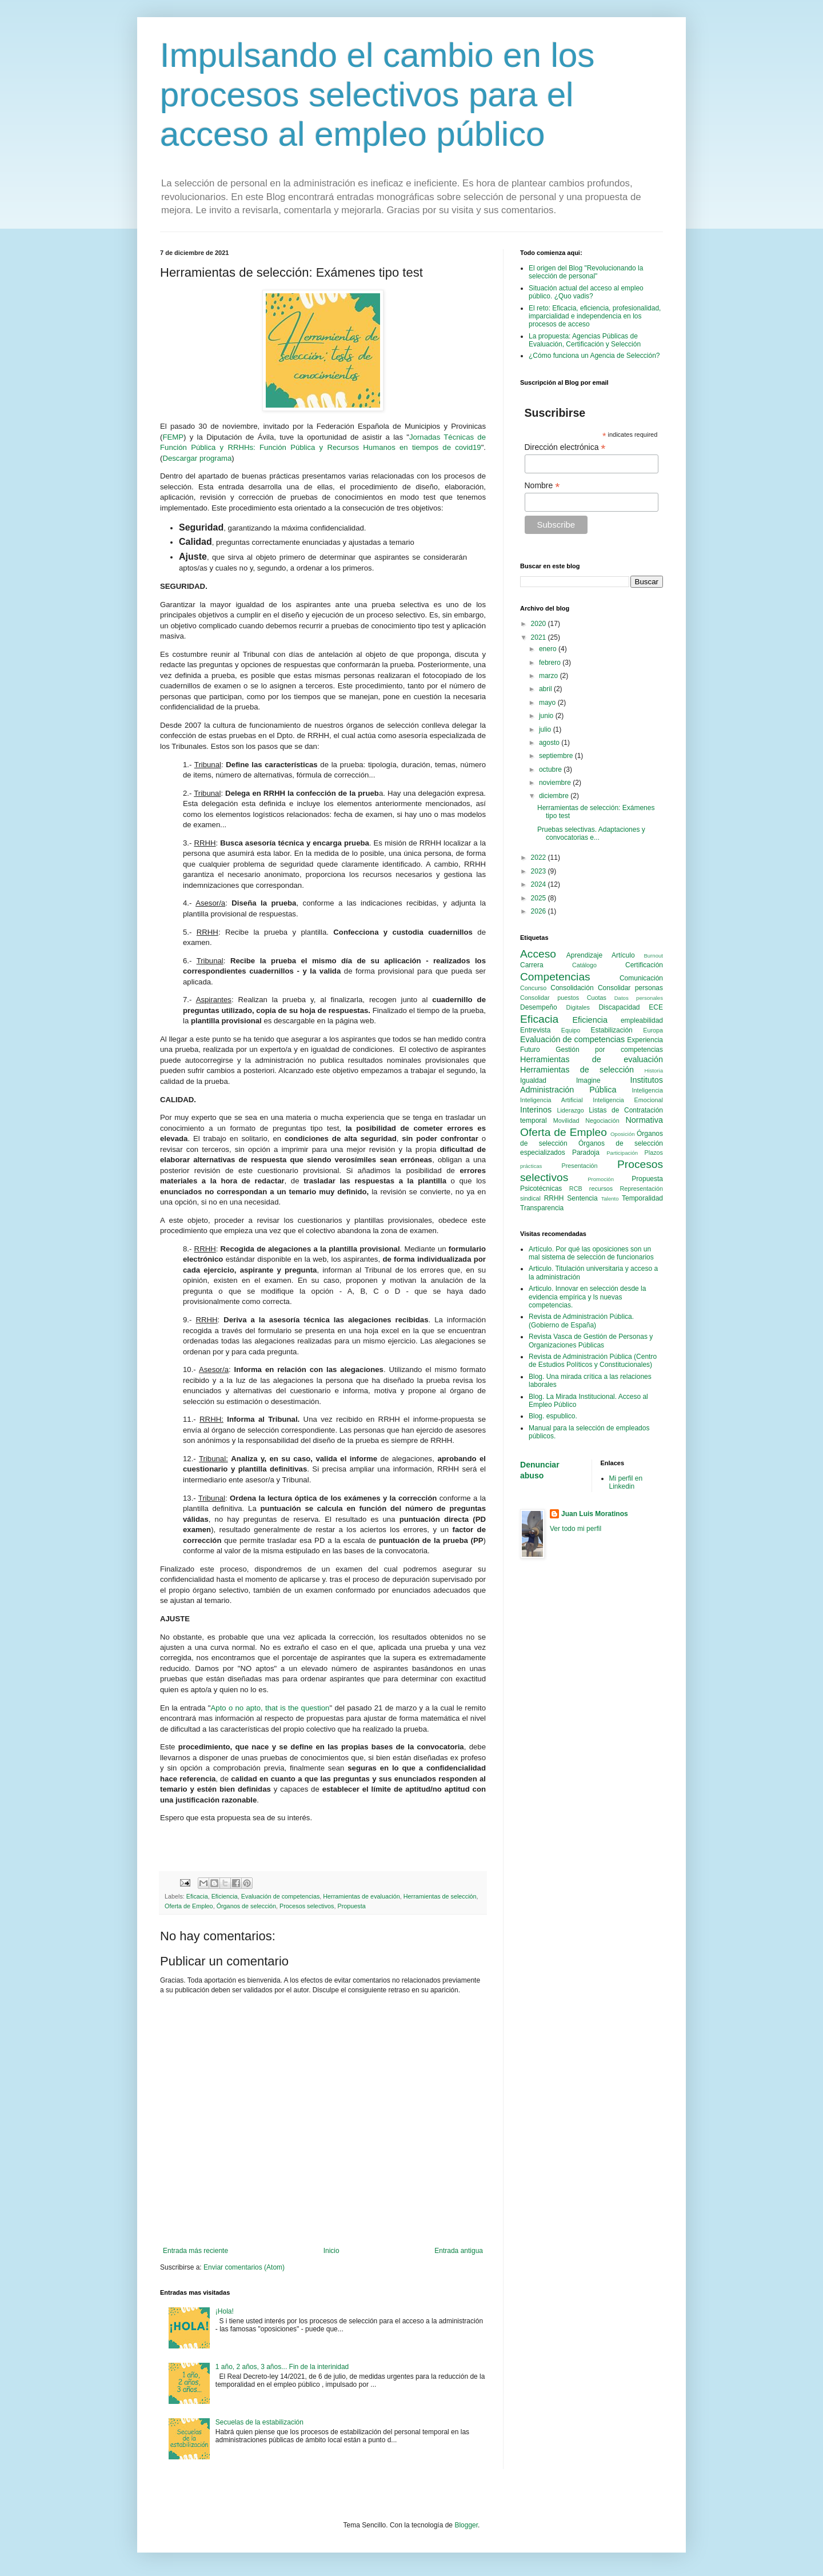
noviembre (556, 783)
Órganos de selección (246, 1906)
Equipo (571, 1030)
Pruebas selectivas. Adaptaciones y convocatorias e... (591, 834)
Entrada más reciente (195, 2251)
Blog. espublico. (553, 1416)
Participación (622, 1153)
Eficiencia (224, 1896)
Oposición (622, 1134)
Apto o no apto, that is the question (270, 1708)
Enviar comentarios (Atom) (244, 2267)
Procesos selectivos (306, 1906)
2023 (539, 871)
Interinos (536, 1109)
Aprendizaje (584, 955)
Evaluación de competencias (280, 1896)
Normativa (644, 1119)
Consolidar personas (630, 988)
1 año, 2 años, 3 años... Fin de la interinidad (282, 2367)
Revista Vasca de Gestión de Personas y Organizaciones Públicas (591, 1341)
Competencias (555, 977)
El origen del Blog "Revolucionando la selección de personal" (586, 272)
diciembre (554, 796)
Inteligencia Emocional (628, 1099)
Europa (653, 1030)
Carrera (532, 965)
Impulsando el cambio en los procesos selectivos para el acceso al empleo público (377, 94)
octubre (551, 769)
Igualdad (533, 1080)
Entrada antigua (458, 2251)
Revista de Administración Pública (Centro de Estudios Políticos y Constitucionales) (593, 1361)
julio (546, 729)
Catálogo (584, 965)
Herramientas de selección (440, 1896)
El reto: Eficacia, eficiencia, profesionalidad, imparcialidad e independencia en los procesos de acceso (595, 316)
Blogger (466, 2525)
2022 (539, 858)
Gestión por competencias (609, 1050)
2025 (539, 898)
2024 (539, 884)
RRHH (554, 1198)
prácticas (531, 1166)
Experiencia (645, 1040)
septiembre (557, 756)
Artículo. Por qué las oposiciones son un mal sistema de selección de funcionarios (591, 1253)
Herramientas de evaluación (361, 1896)
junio (547, 716)
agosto (550, 743)
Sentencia (582, 1198)
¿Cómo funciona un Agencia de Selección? (594, 356)
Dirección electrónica (565, 447)
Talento (610, 1198)
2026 (539, 911)
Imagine (588, 1080)
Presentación (580, 1165)
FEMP (172, 437)
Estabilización (611, 1030)
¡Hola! (224, 2311)
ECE (656, 1007)
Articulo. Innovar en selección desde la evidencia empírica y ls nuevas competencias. (587, 1297)
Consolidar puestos (549, 997)
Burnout (653, 955)
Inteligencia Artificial (551, 1099)
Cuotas (596, 997)
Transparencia (542, 1208)
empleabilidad (642, 1020)
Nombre (542, 485)
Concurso (533, 987)
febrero (550, 663)
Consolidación (571, 988)
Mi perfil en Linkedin (626, 1482)
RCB (575, 1188)
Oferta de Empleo (189, 1906)
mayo (548, 703)
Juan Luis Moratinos (594, 1514)
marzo (549, 676)
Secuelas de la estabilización (259, 2422)
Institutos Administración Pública (591, 1085)
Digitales (578, 1007)
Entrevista (535, 1030)
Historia (653, 1070)
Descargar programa (196, 458)
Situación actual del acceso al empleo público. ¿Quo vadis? (586, 292)
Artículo (623, 955)
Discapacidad (619, 1007)
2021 (539, 637)
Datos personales (638, 998)
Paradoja (586, 1153)
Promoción (601, 1179)
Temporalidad (642, 1198)
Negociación (602, 1120)
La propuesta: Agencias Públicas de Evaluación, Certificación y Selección (585, 340)
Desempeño (538, 1007)
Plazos (654, 1152)
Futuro (530, 1050)
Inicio (331, 2251)
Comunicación (641, 978)
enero (548, 649)
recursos (601, 1188)
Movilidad (566, 1120)
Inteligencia (647, 1090)
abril (546, 689)
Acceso (538, 954)
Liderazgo (570, 1110)
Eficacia (197, 1896)
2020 (539, 624)
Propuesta (351, 1906)
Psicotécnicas (541, 1189)
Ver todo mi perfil (575, 1529)
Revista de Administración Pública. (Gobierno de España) (581, 1321)
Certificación (644, 965)
